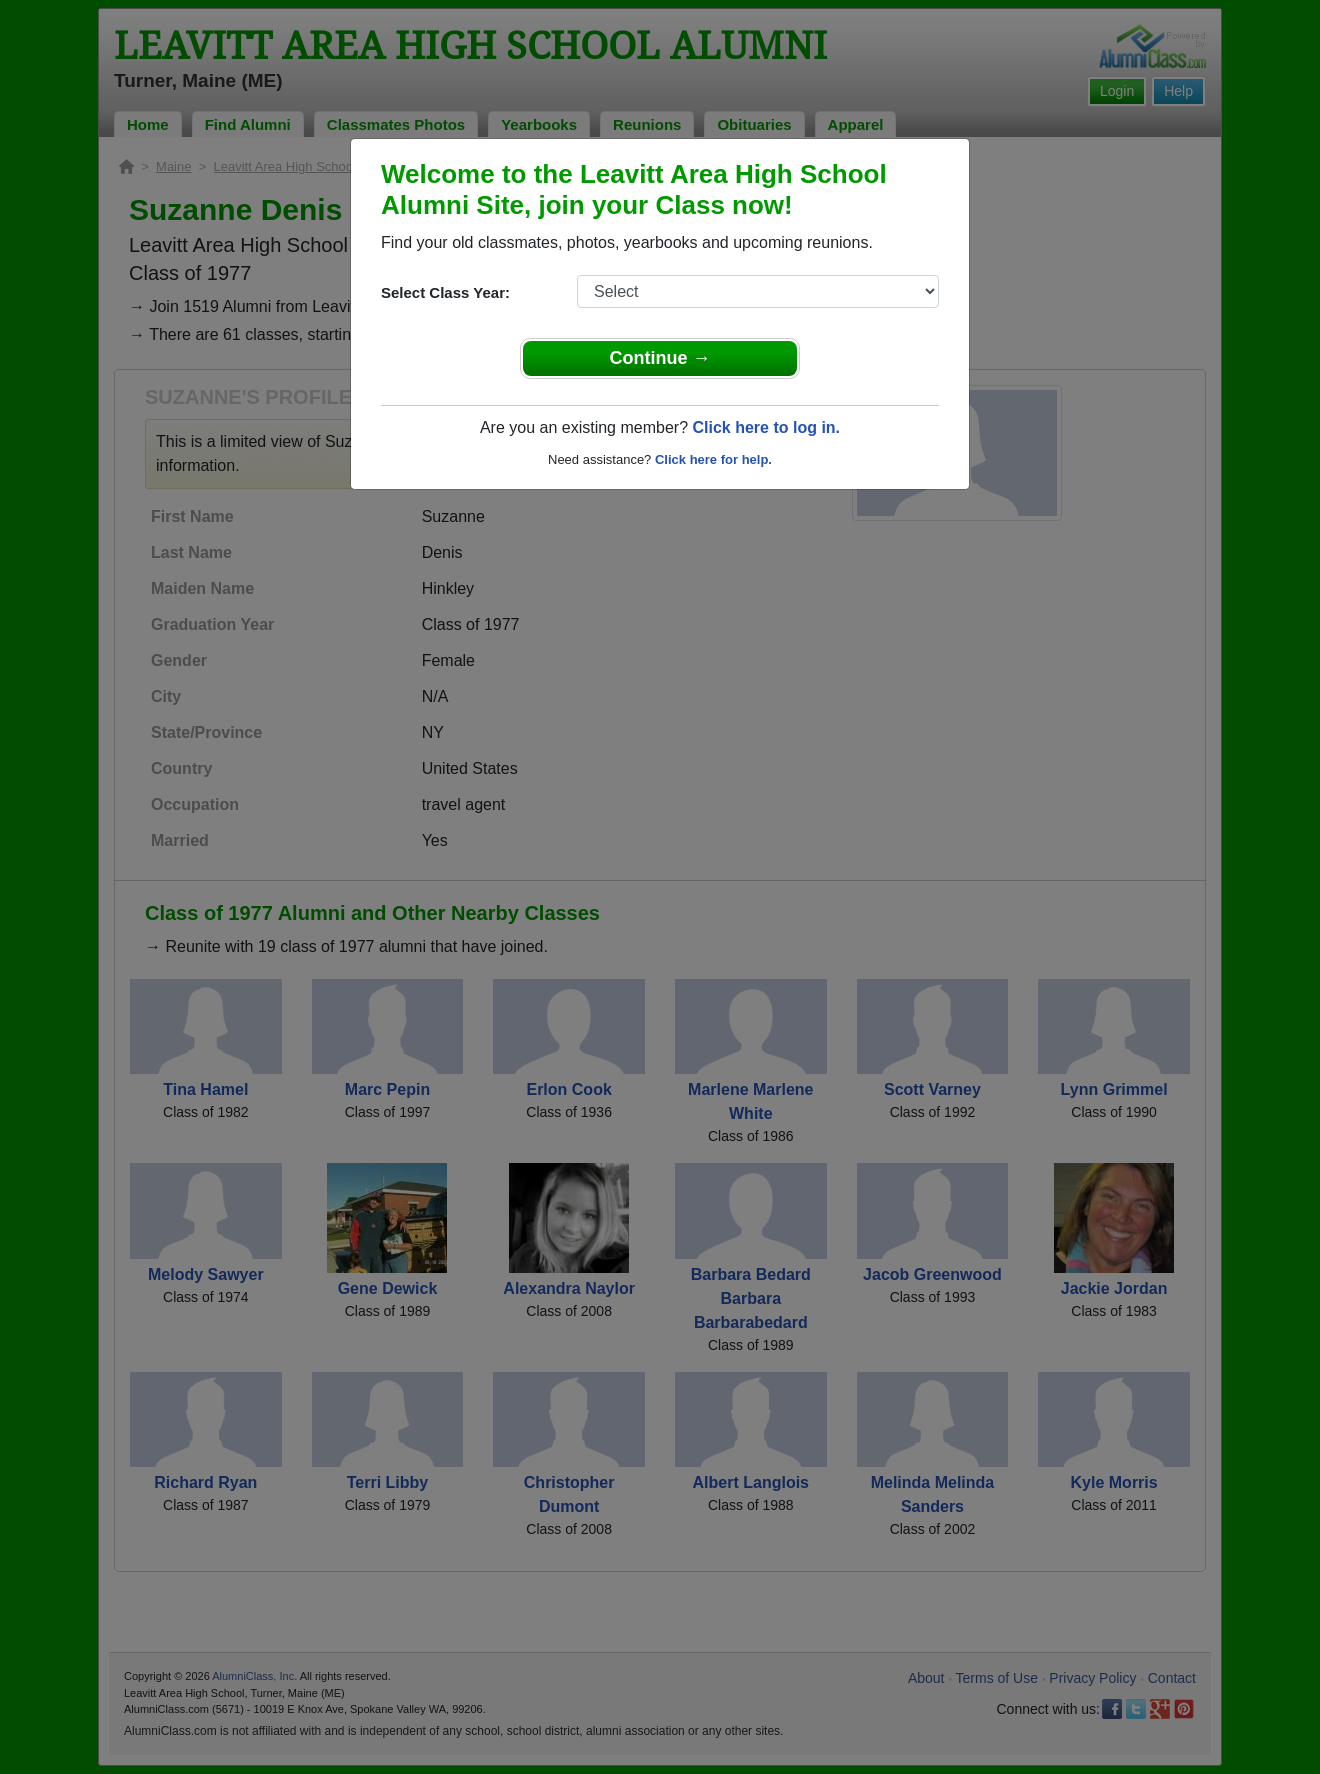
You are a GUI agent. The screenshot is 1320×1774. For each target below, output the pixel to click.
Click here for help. (713, 459)
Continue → (660, 358)
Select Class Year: (445, 292)
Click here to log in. (766, 427)
